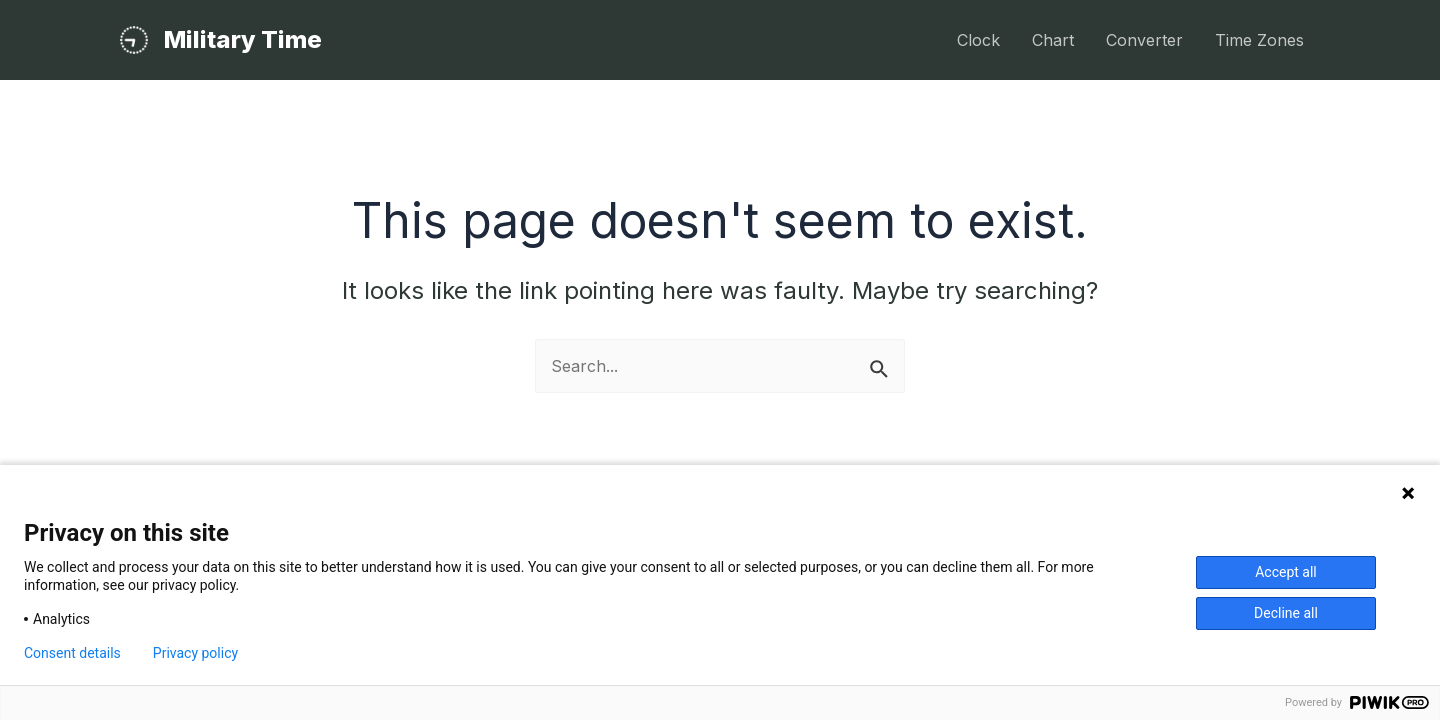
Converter (1144, 40)
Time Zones (1259, 40)
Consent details (72, 653)
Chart (1053, 40)
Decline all (1286, 613)
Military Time (243, 39)
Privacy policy (195, 653)
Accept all (1286, 572)
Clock (978, 40)
